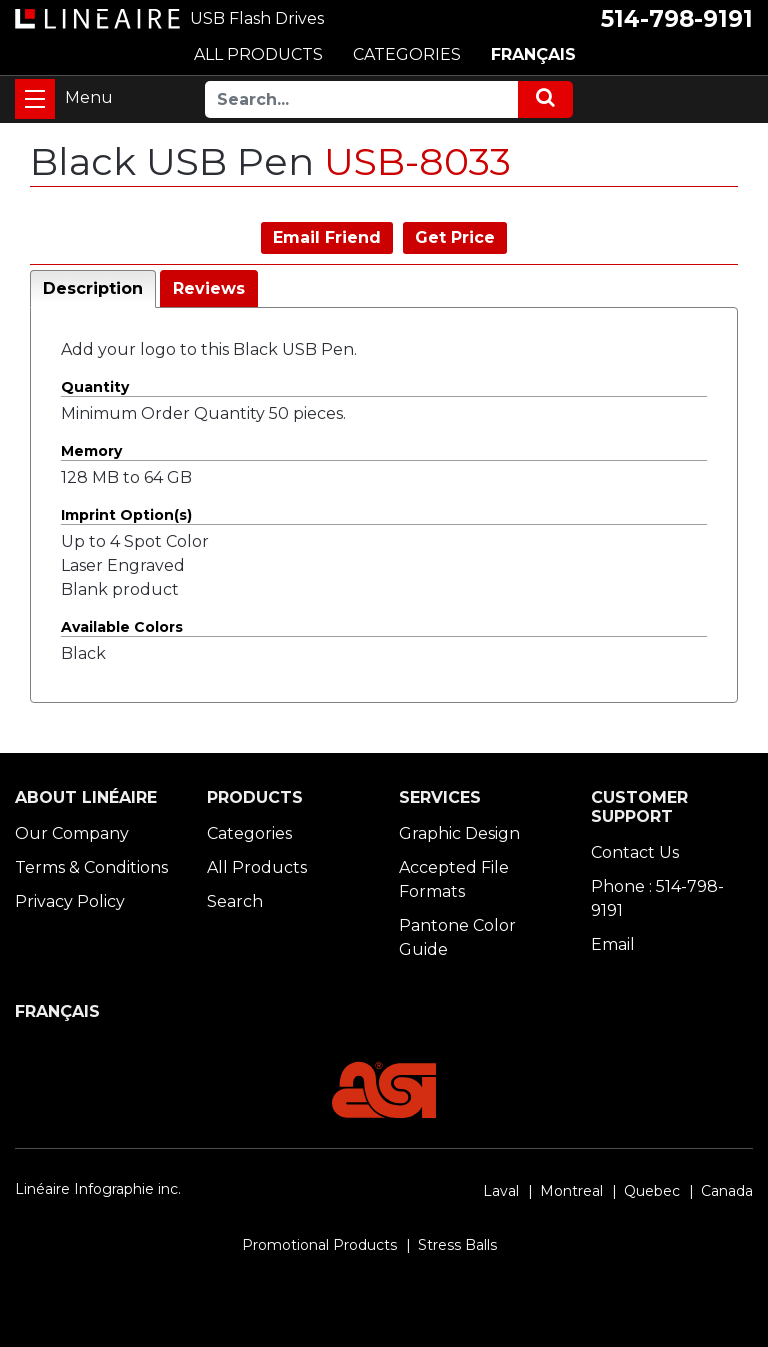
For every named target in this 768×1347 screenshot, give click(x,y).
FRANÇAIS (533, 54)
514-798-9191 (677, 19)
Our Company (72, 833)
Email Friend (327, 237)
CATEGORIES (407, 54)
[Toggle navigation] (35, 99)
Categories (249, 833)
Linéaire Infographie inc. (98, 1189)
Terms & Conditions (91, 867)
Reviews (209, 288)
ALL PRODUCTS (258, 54)
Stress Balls (457, 1245)
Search (235, 901)
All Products (257, 867)
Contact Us (635, 852)
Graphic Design (459, 833)
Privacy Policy (70, 901)
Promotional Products (319, 1245)
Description (93, 288)
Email (613, 944)
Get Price (455, 237)
